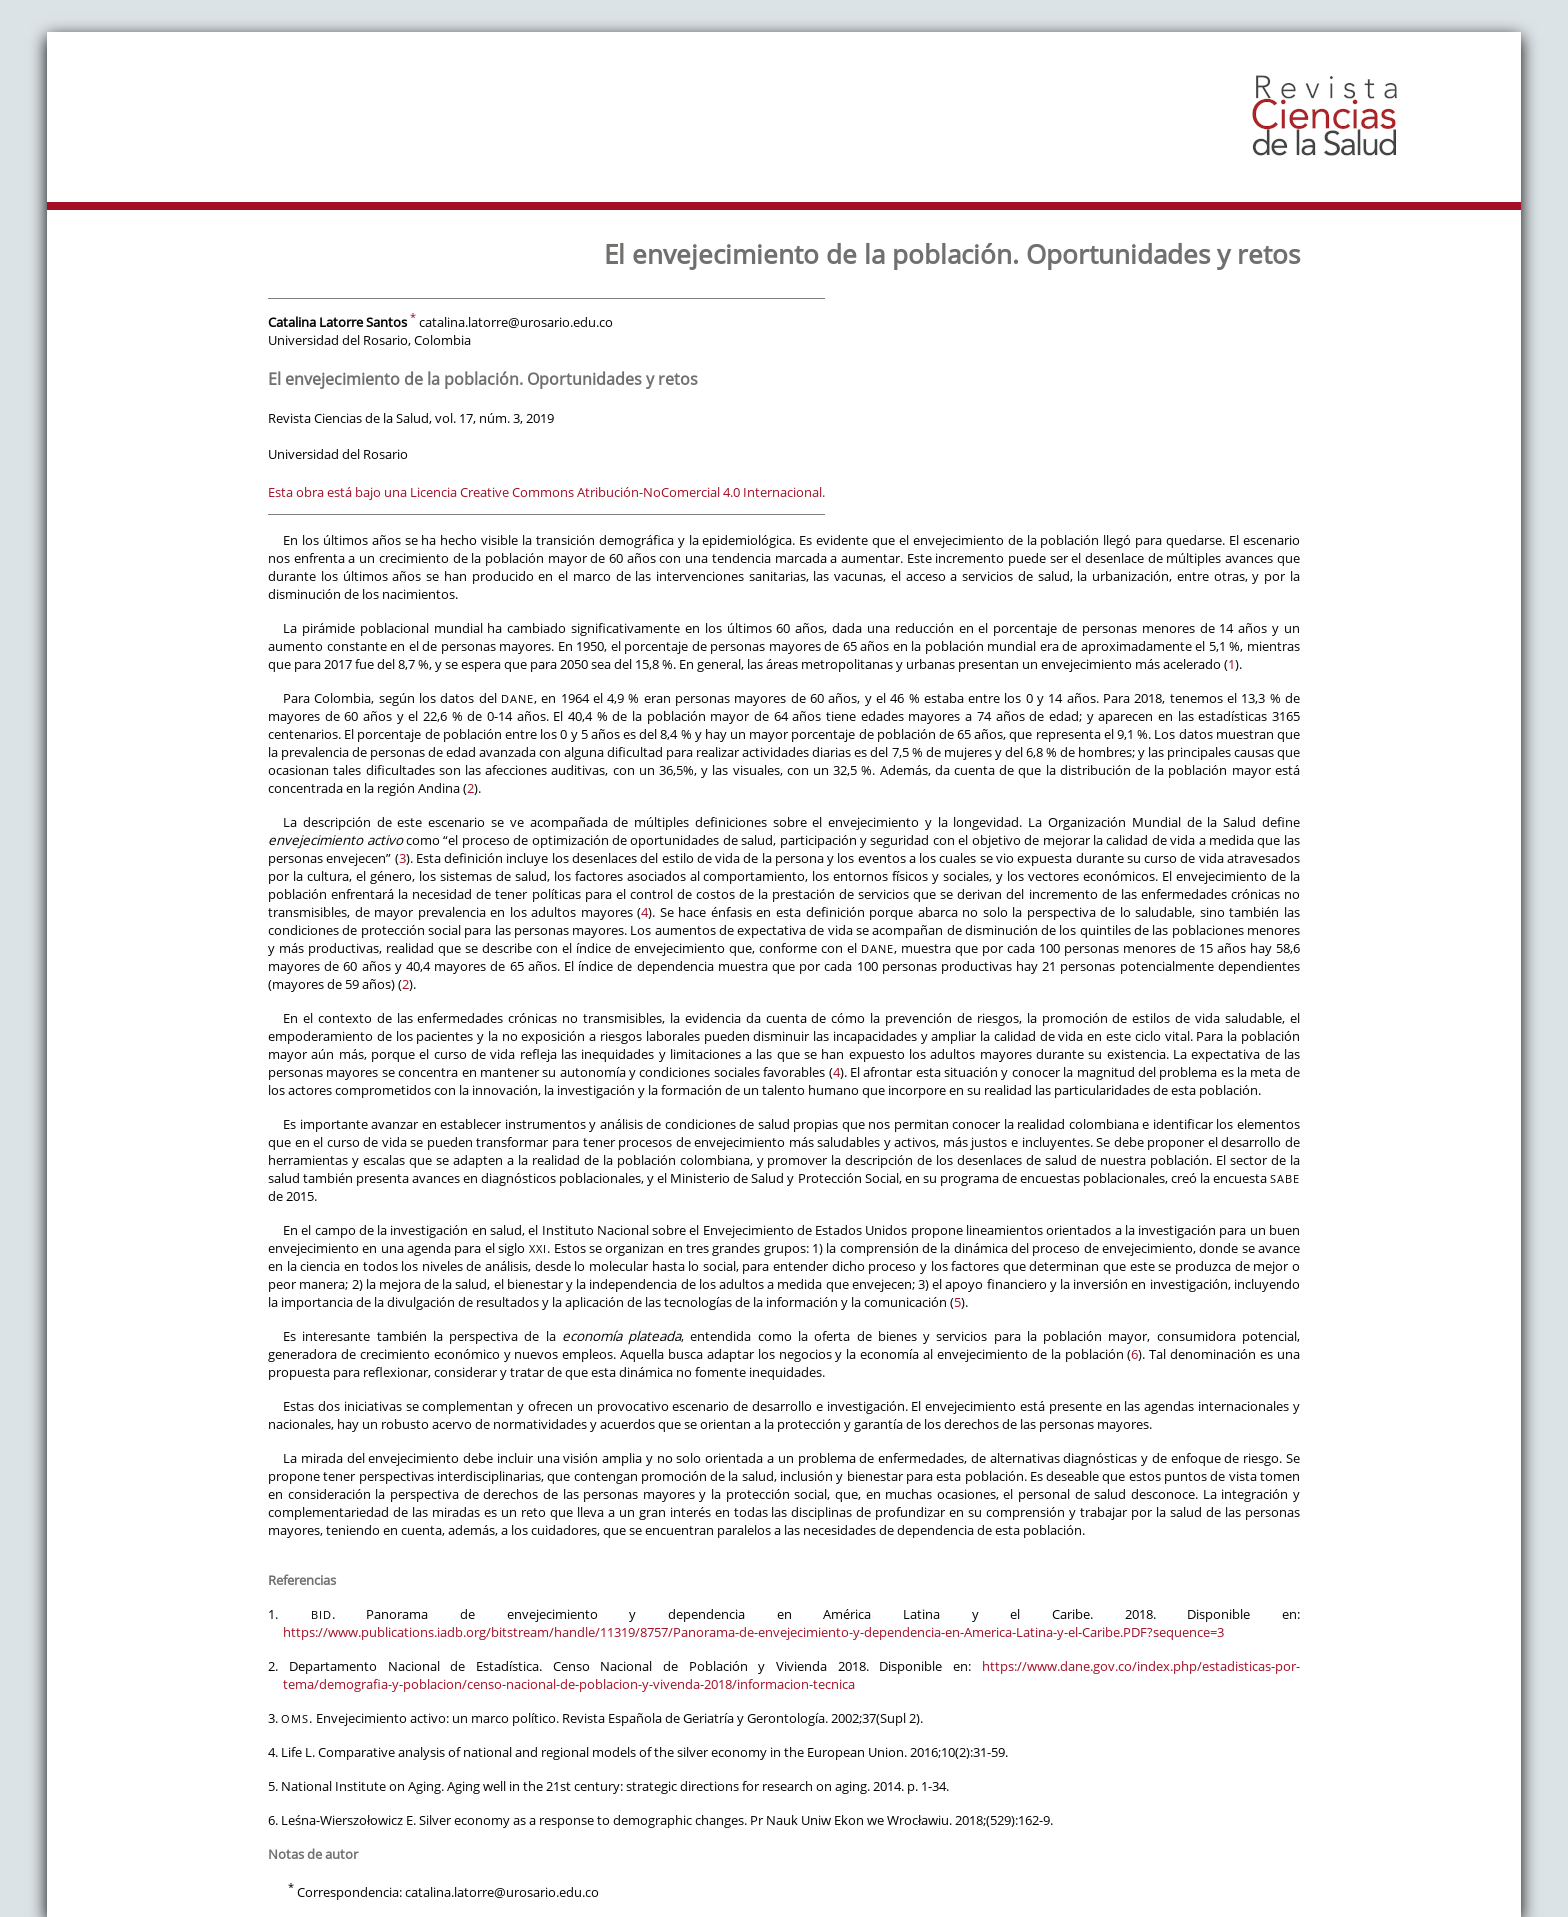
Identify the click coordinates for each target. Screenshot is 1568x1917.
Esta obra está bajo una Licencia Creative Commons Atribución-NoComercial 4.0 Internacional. (546, 492)
